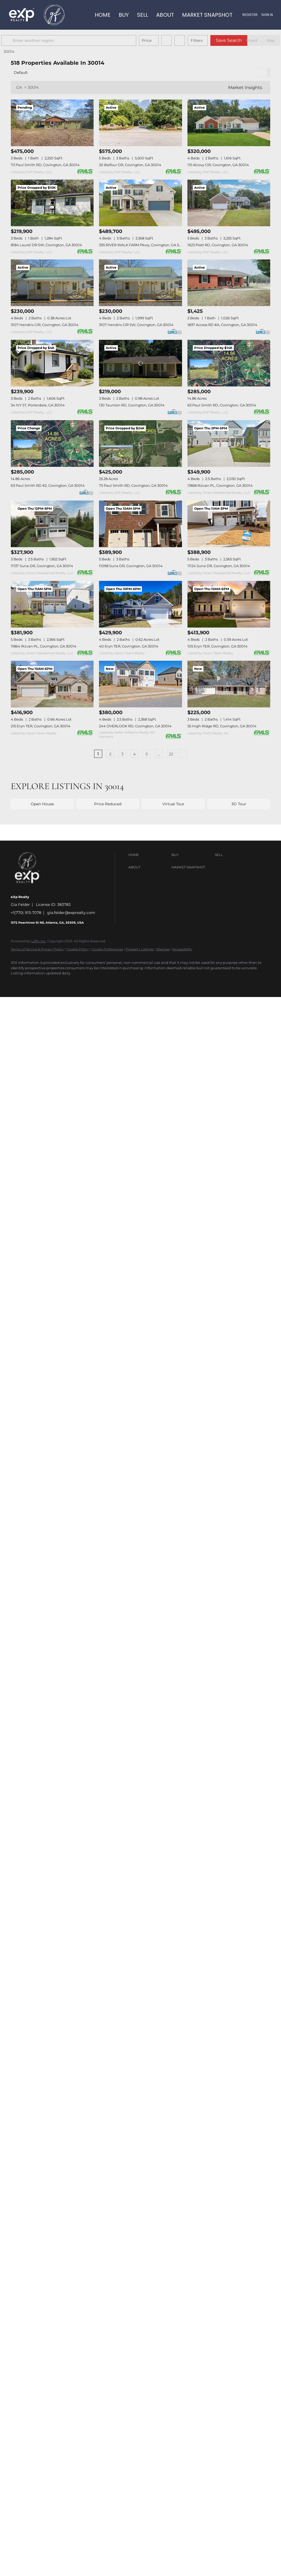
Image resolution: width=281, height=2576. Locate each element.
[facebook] (17, 982)
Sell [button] (142, 15)
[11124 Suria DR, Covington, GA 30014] (228, 524)
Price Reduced (107, 803)
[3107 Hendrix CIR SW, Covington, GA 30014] (140, 282)
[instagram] (32, 982)
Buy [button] (124, 15)
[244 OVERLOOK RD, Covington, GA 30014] (140, 684)
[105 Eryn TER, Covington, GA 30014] (228, 604)
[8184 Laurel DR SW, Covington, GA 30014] (52, 203)
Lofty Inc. (38, 941)
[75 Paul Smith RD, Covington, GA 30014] (140, 443)
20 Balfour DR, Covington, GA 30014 (130, 165)
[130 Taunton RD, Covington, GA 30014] (140, 363)
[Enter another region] (80, 40)
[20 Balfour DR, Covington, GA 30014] (140, 123)
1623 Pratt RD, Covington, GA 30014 (217, 245)
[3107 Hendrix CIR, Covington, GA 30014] (52, 282)
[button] (17, 40)
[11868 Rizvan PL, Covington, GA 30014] (228, 443)
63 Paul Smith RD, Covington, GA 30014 (221, 405)
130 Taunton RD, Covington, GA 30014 (132, 405)
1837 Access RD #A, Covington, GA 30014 (222, 325)
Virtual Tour (173, 803)
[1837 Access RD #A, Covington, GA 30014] (228, 282)
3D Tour (238, 803)
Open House (42, 803)
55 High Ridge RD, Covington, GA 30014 (221, 726)
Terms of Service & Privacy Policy (37, 949)
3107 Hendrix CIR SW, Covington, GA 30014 (136, 325)
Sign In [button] (267, 14)
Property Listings (139, 949)
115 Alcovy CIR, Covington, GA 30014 (218, 165)
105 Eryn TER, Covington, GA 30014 (217, 646)
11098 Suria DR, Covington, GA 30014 (131, 566)
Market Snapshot (207, 15)
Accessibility (182, 949)
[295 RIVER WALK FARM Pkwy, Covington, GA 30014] (140, 203)
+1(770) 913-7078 (26, 912)
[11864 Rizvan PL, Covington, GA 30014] (52, 604)
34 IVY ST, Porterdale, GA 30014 (38, 405)
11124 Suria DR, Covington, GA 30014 (218, 566)
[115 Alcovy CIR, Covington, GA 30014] (228, 123)
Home (103, 15)
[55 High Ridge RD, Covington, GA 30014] (228, 684)
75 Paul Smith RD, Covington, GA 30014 (133, 485)
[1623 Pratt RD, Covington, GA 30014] (228, 203)
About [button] (165, 15)
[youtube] (48, 982)
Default (21, 72)
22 (171, 754)
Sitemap (163, 949)
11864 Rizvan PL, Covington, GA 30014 (43, 646)
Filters (206, 40)
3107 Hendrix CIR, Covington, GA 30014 (44, 325)
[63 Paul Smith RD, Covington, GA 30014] (228, 363)
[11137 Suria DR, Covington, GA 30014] (52, 524)
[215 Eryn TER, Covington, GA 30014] (52, 684)
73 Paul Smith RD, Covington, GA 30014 (45, 165)
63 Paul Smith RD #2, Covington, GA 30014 (48, 485)
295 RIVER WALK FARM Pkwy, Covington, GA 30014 (143, 245)
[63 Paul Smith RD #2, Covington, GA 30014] (52, 443)
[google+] (64, 982)
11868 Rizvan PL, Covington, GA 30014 (220, 485)
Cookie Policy (78, 949)
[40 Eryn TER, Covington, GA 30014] (140, 604)
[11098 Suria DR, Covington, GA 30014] (140, 524)
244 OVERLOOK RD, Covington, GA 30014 (135, 726)
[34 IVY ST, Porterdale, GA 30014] (52, 363)
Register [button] (250, 14)
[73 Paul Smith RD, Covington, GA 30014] (52, 123)
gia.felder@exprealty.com (71, 912)
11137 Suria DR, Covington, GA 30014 (42, 566)
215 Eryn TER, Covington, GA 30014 (40, 726)
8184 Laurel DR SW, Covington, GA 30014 (46, 245)
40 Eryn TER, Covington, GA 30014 (128, 646)
